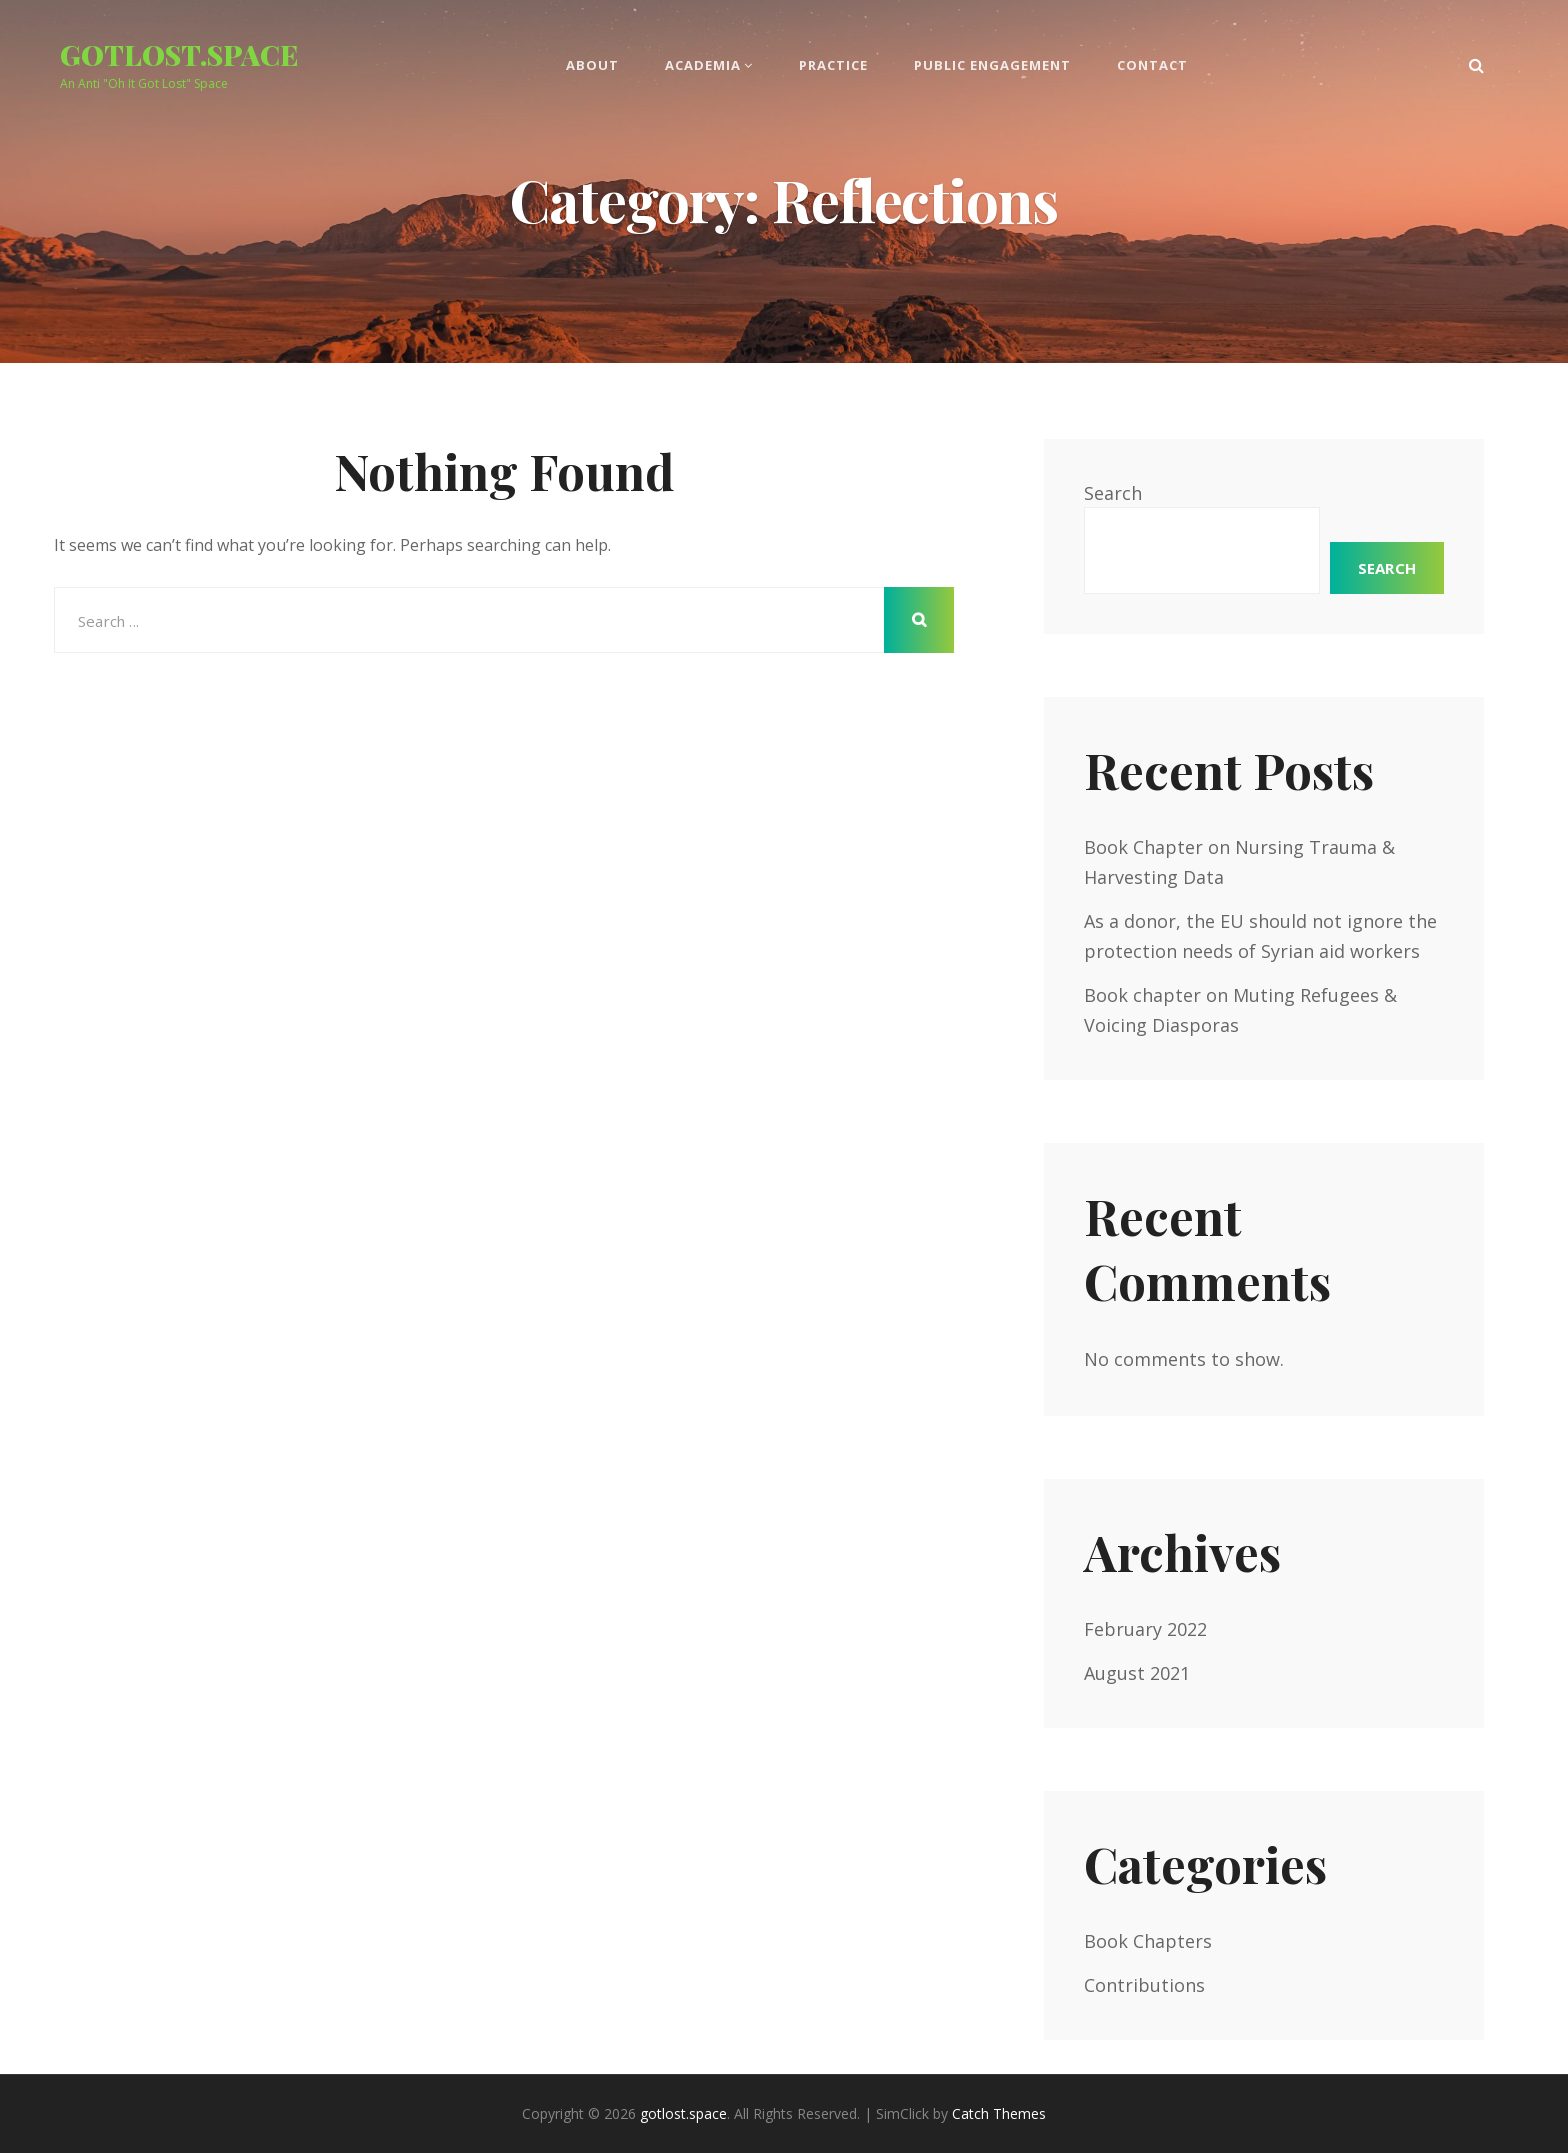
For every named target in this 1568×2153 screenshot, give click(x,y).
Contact (1152, 65)
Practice (833, 65)
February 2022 (1145, 1629)
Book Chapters (1148, 1941)
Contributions (1144, 1985)
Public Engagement (992, 65)
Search (1113, 493)
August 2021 (1137, 1673)
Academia (703, 65)
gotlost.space (179, 54)
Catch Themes (999, 2113)
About (592, 65)
